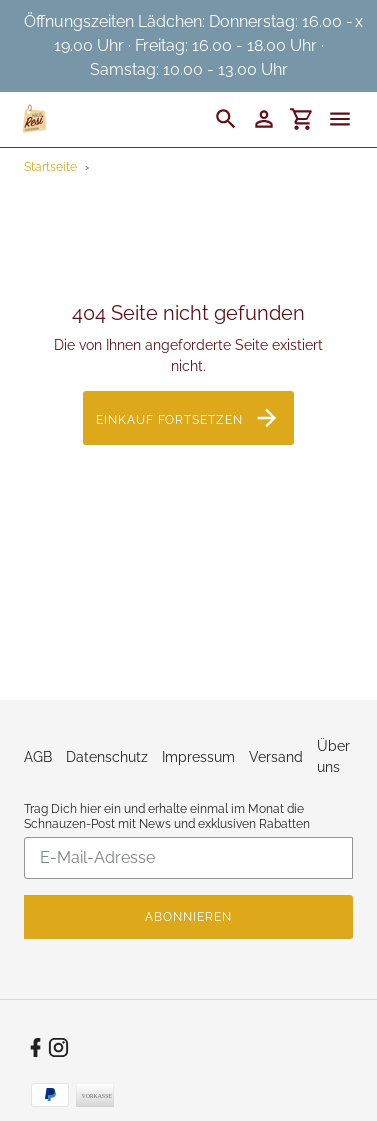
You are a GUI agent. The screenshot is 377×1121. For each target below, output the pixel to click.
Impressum (198, 757)
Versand (276, 757)
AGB (38, 757)
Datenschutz (107, 757)
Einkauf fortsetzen (188, 418)
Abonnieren (188, 917)
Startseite (50, 167)
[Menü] (349, 119)
